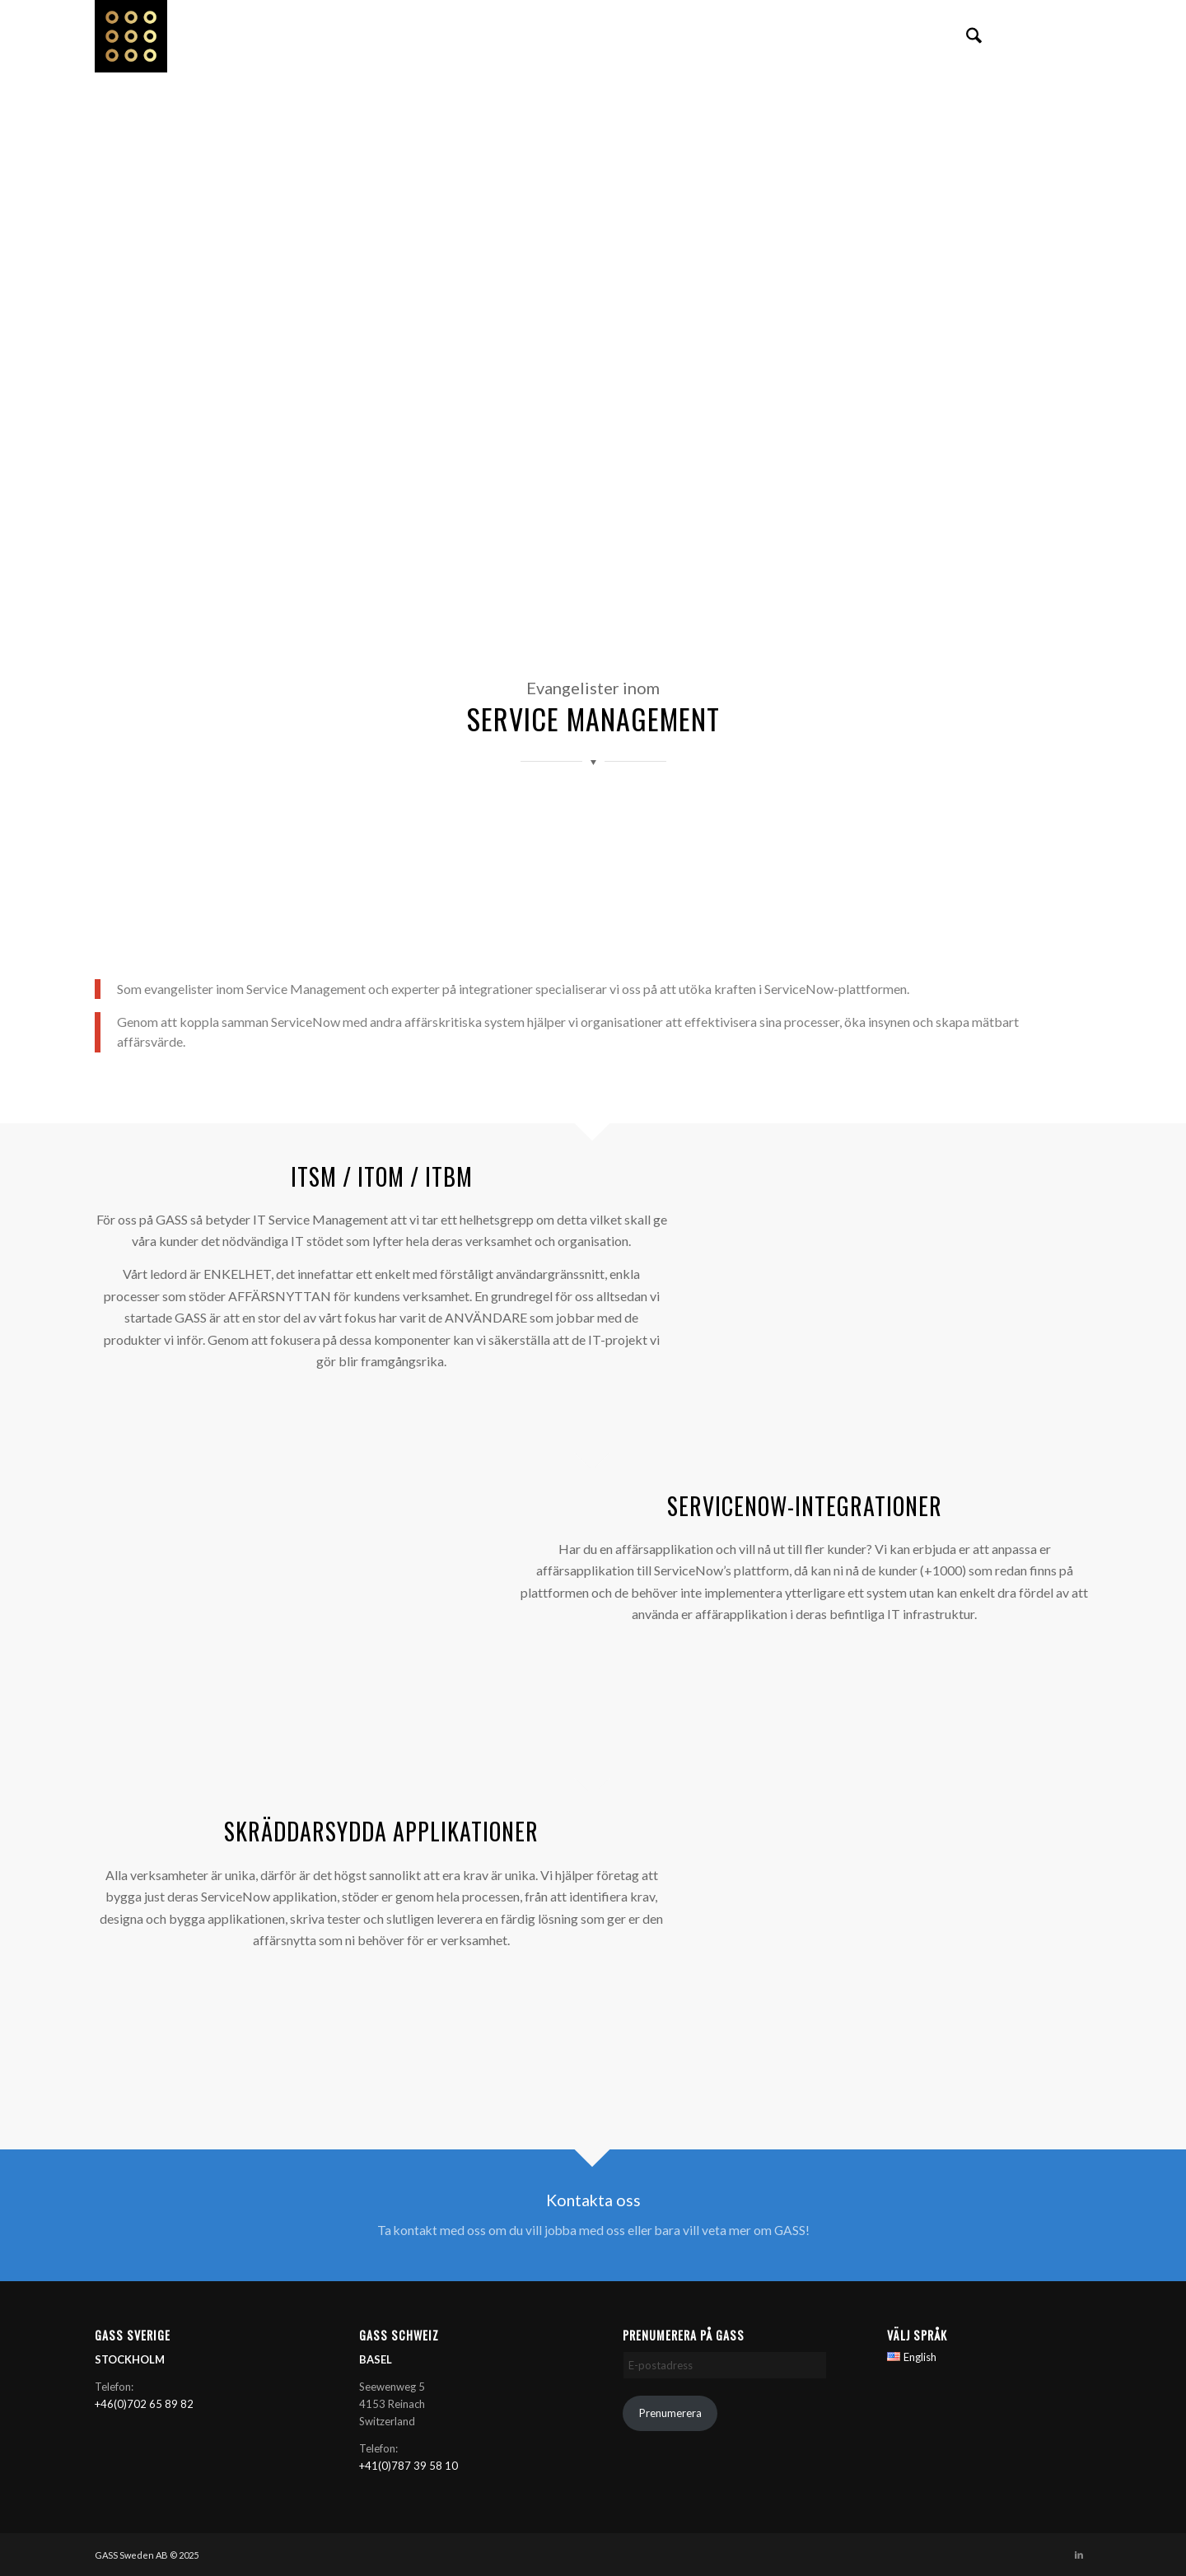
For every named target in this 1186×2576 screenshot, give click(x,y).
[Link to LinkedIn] (1079, 35)
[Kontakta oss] (593, 2215)
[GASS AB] (137, 36)
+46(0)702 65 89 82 (144, 2403)
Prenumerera (670, 2413)
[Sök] (973, 36)
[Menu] (1012, 36)
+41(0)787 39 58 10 (408, 2465)
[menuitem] (973, 36)
